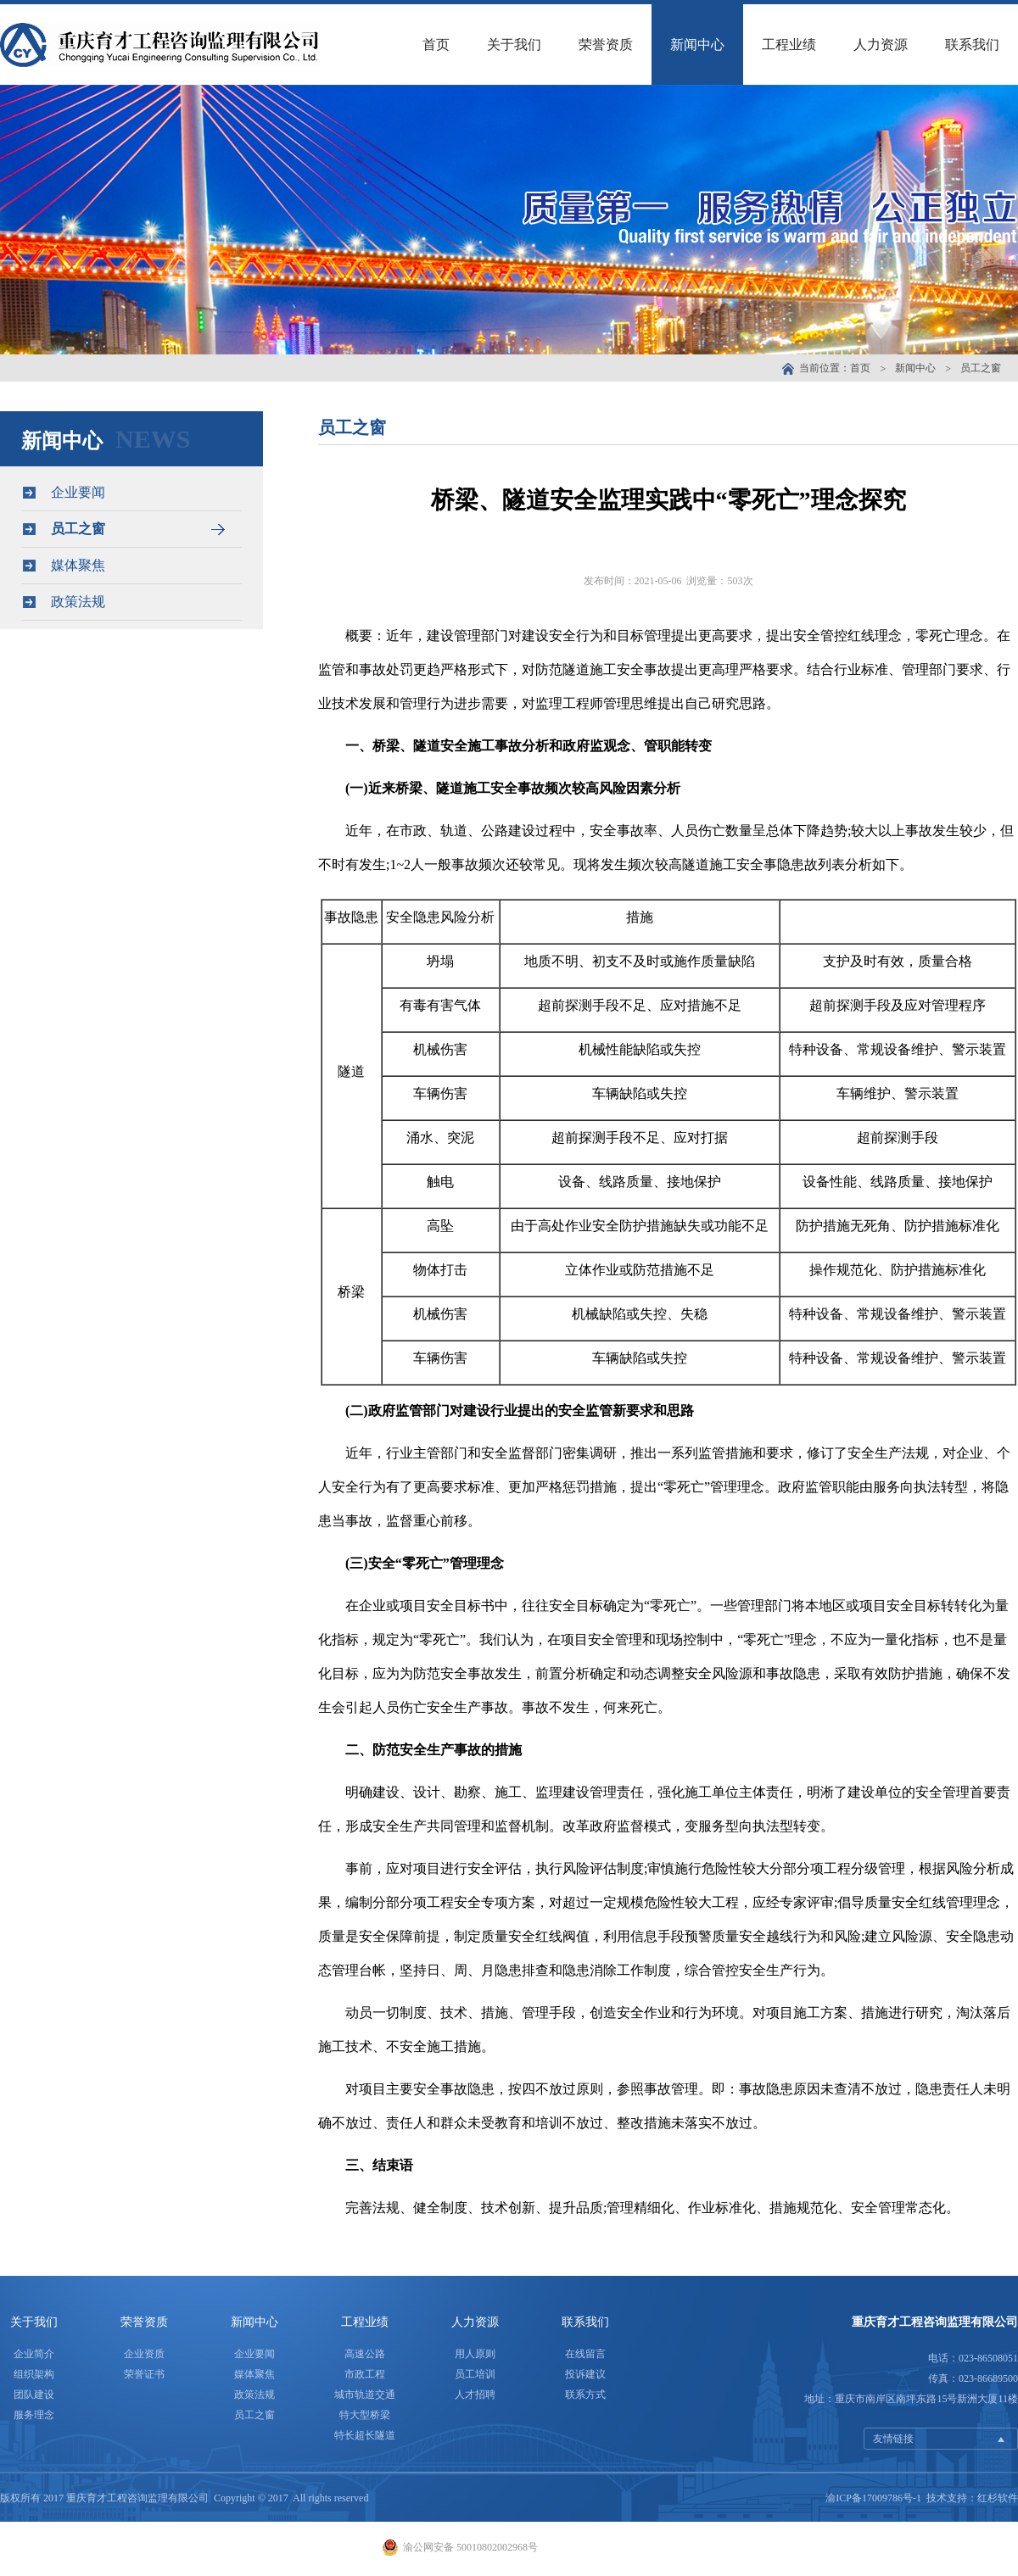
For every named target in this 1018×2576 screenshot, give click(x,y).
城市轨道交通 (364, 2394)
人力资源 (880, 44)
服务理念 (34, 2415)
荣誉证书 (144, 2374)
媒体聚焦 (131, 565)
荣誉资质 (606, 44)
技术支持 (946, 2498)
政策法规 (131, 601)
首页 (436, 44)
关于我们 (514, 44)
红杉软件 (997, 2498)
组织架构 (34, 2374)
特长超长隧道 (364, 2435)
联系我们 (972, 44)
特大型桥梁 (364, 2415)
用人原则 (475, 2354)
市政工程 (364, 2374)
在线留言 (585, 2354)
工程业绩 (789, 44)
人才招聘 (475, 2394)
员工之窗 (980, 368)
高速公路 (364, 2354)
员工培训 (475, 2374)
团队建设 (34, 2394)
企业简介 (34, 2354)
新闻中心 (697, 44)
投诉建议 (585, 2374)
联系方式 (585, 2394)
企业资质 (144, 2354)
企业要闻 (131, 492)
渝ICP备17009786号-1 (873, 2498)
